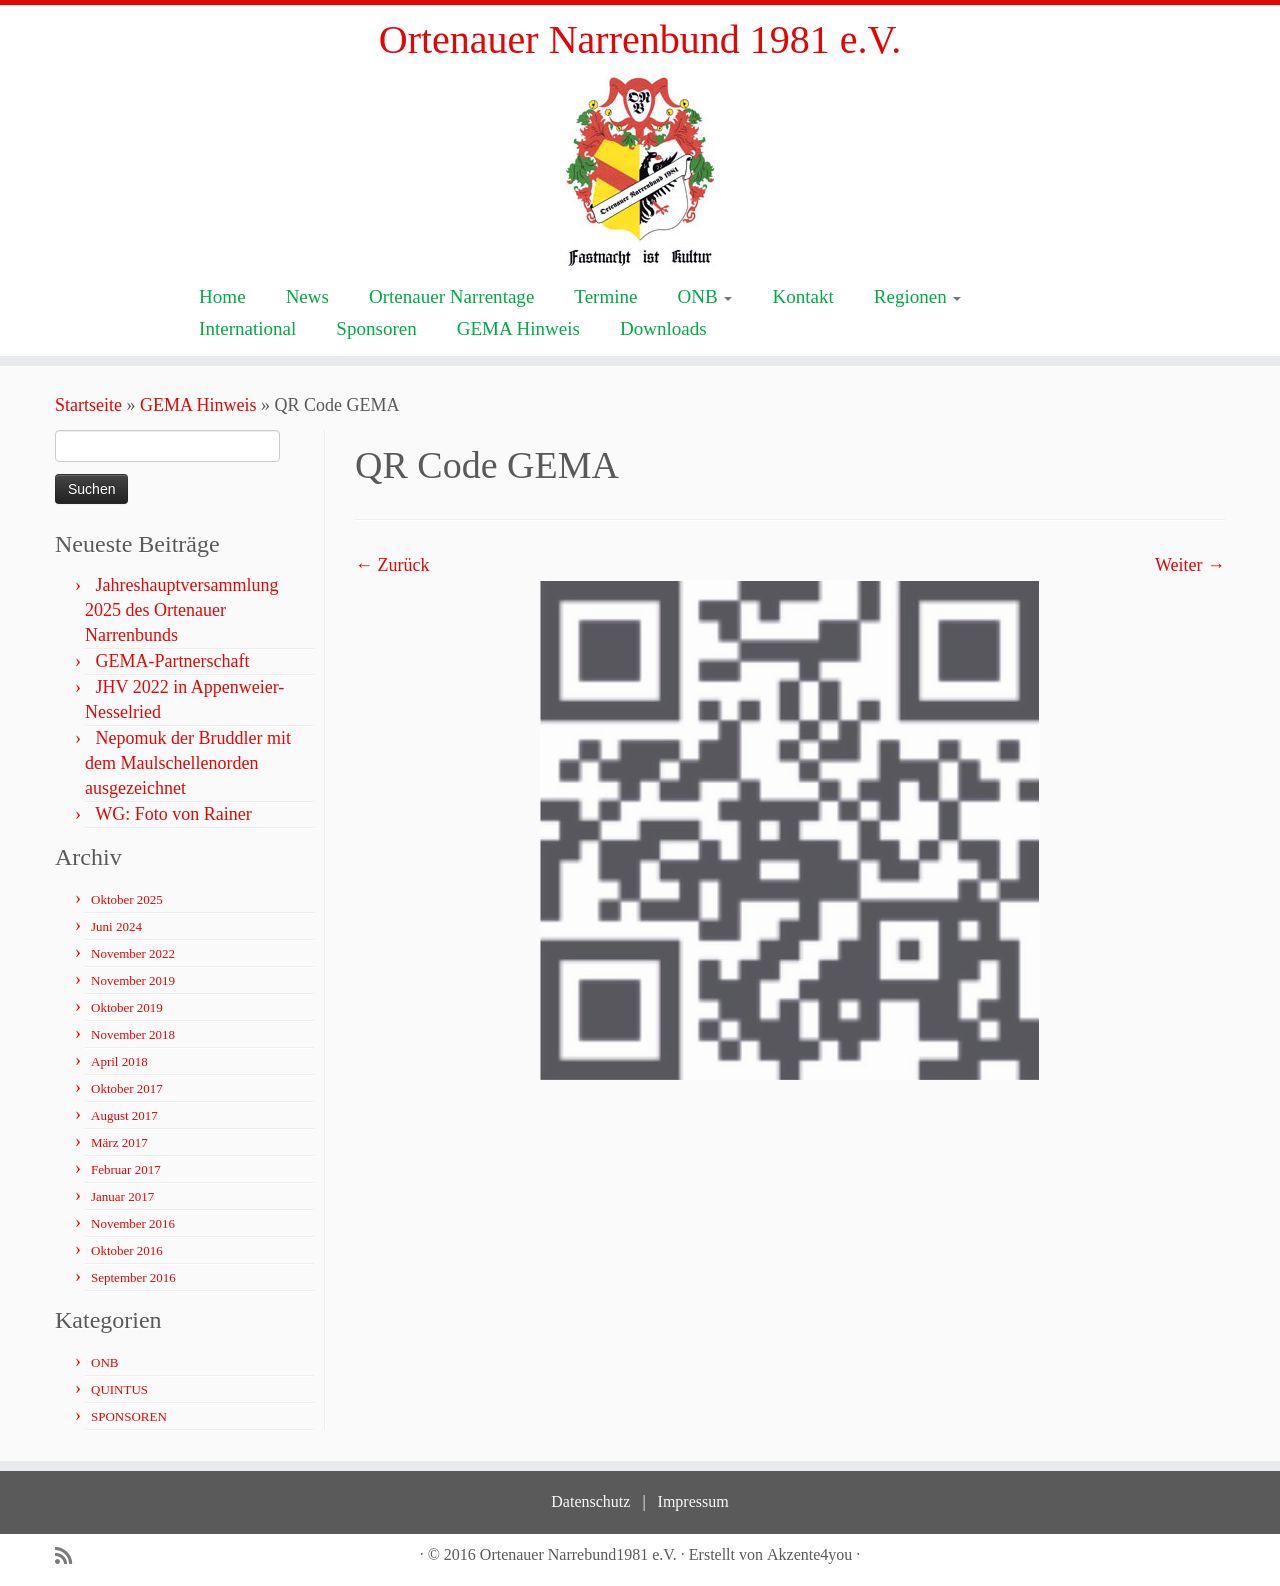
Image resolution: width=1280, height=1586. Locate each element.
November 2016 (133, 1223)
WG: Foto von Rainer (173, 814)
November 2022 (133, 953)
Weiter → (1190, 565)
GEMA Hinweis (518, 328)
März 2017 (119, 1142)
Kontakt (802, 296)
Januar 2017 (122, 1196)
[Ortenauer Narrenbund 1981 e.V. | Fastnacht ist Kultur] (640, 170)
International (247, 328)
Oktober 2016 (127, 1250)
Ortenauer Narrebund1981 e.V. (578, 1554)
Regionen (918, 296)
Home (222, 296)
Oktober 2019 (127, 1007)
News (307, 296)
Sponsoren (376, 328)
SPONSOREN (129, 1416)
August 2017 (124, 1115)
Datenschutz (590, 1501)
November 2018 (133, 1034)
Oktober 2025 (127, 899)
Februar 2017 (126, 1169)
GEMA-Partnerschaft (173, 661)
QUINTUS (119, 1389)
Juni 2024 (116, 926)
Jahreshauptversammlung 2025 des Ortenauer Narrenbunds (181, 610)
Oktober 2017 (127, 1088)
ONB (704, 296)
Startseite (88, 405)
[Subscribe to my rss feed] (70, 1556)
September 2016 (133, 1277)
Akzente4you (809, 1554)
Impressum (693, 1501)
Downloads (663, 328)
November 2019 (133, 980)
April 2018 (119, 1061)
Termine (605, 296)
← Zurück (392, 565)
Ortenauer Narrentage (451, 296)
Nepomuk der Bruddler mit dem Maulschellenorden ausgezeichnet (188, 763)
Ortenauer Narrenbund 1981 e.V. (640, 39)
